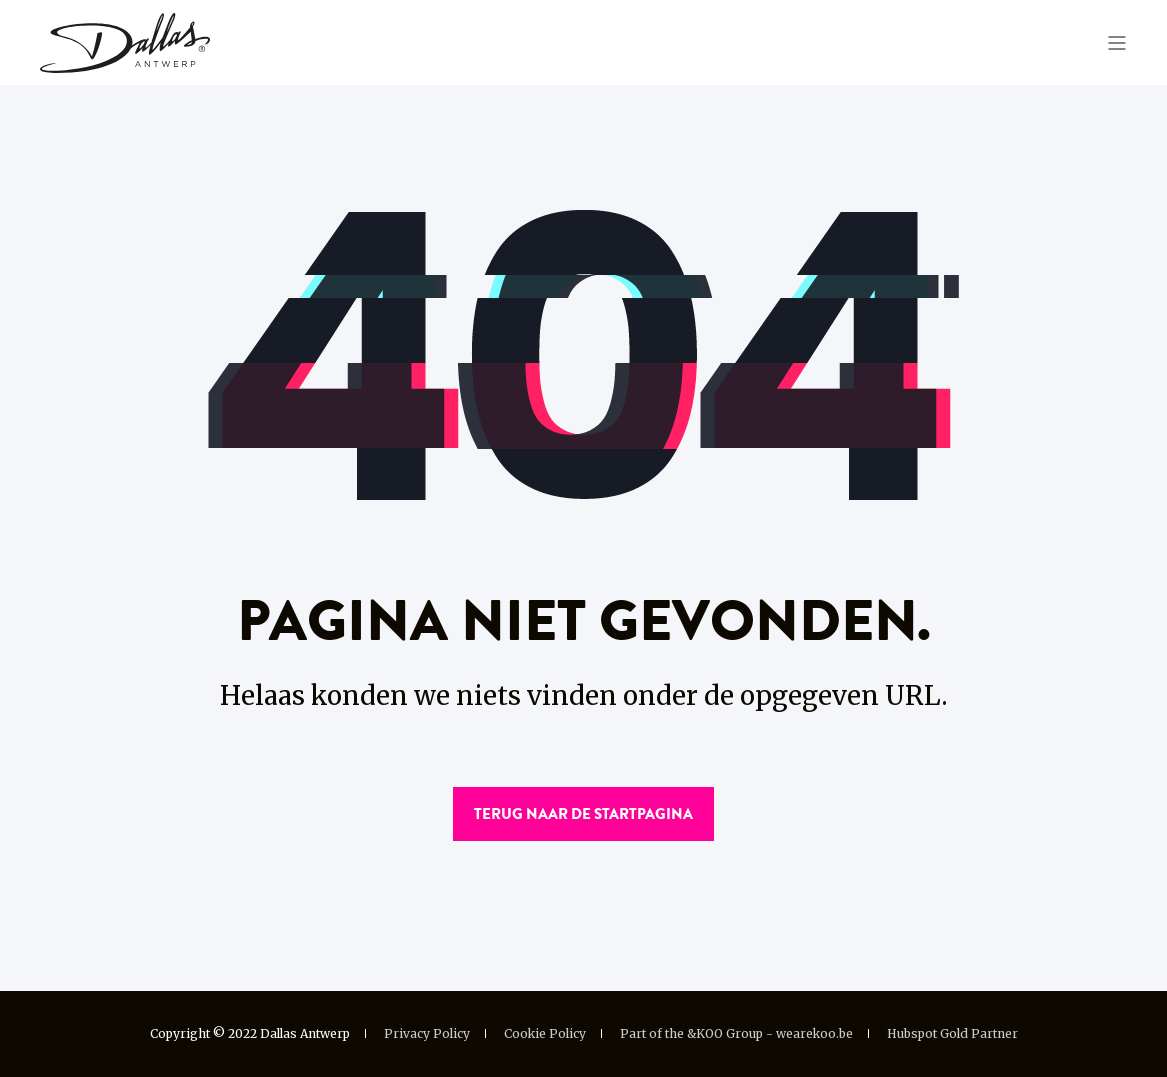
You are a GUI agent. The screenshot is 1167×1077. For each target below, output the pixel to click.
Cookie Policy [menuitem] (545, 1034)
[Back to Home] (125, 41)
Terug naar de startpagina (583, 814)
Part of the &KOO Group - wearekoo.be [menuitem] (736, 1034)
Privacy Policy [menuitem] (427, 1034)
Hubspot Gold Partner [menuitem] (952, 1034)
